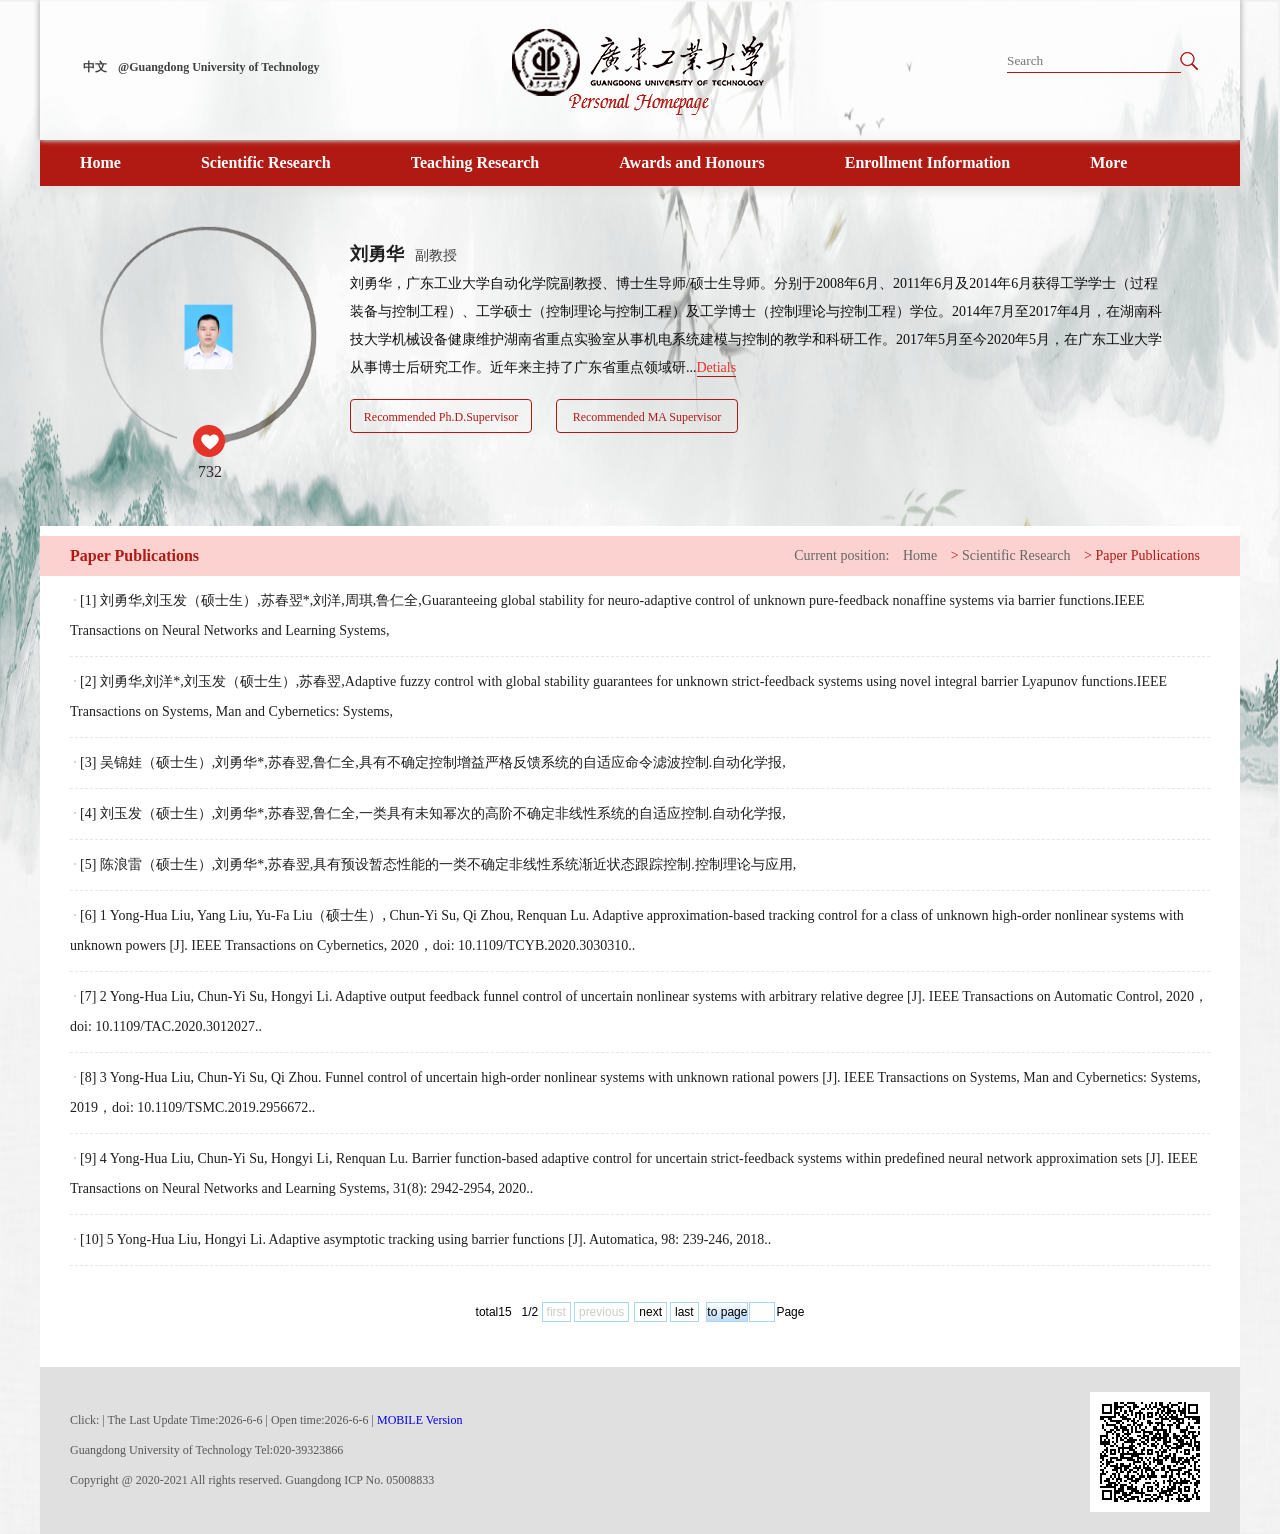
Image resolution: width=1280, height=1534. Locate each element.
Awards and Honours (692, 162)
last (684, 1312)
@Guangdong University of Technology (219, 67)
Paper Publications (1147, 555)
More (1108, 162)
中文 (95, 67)
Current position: (841, 555)
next (650, 1312)
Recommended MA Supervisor (647, 417)
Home (100, 162)
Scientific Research (266, 162)
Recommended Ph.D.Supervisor (441, 417)
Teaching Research (475, 162)
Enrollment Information (927, 162)
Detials (717, 367)
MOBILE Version (419, 1420)
